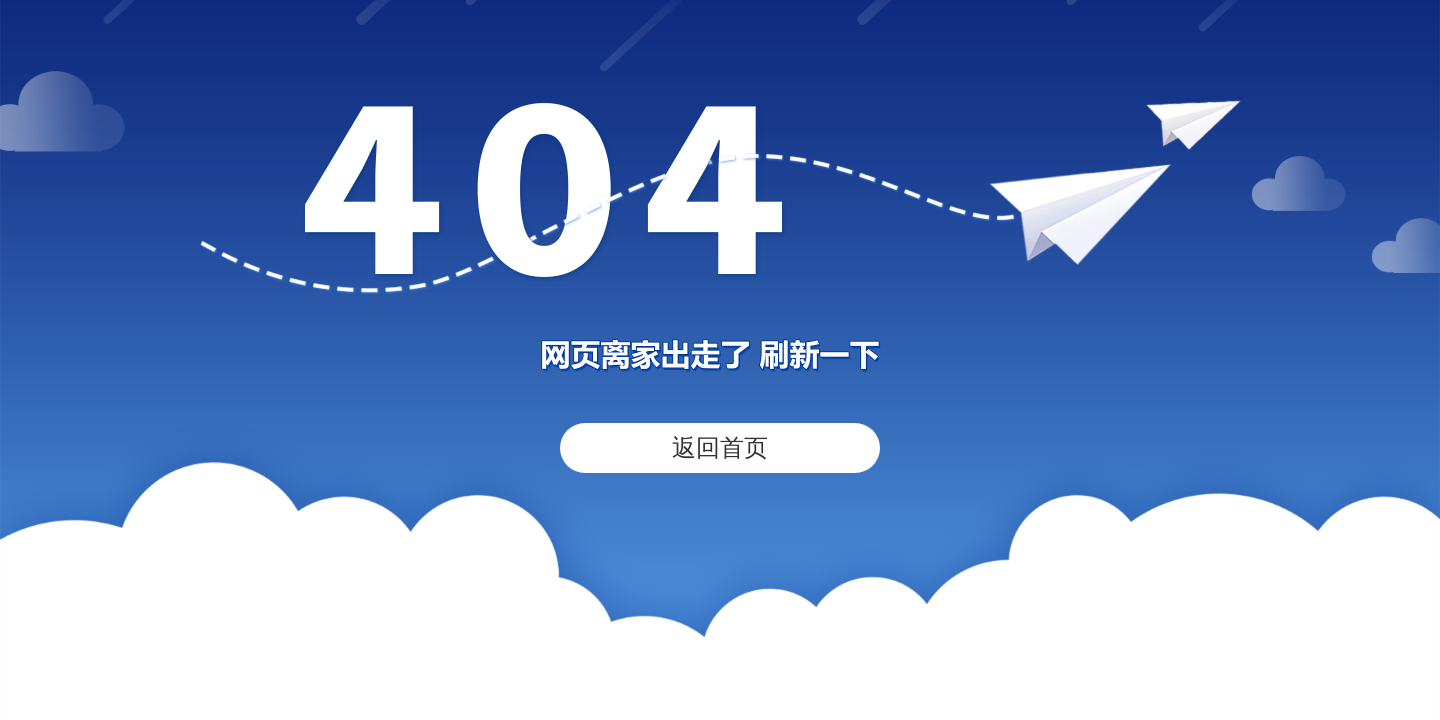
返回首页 (720, 447)
